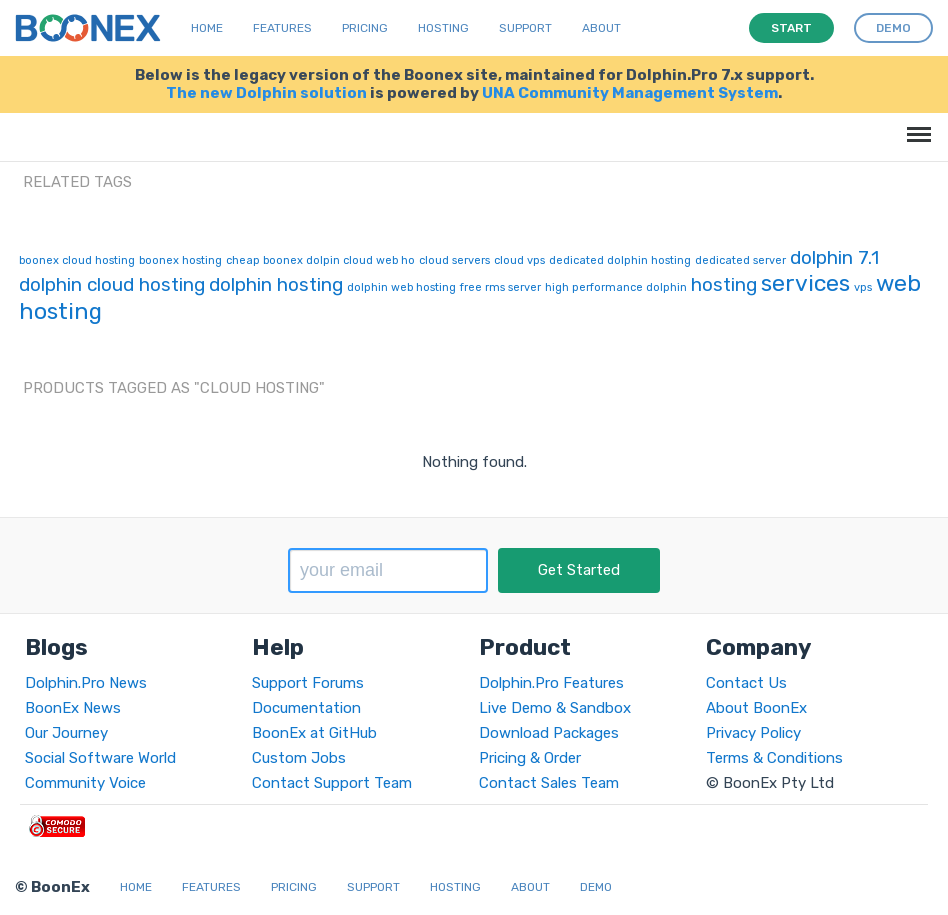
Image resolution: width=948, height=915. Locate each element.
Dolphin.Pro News (86, 683)
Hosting (443, 28)
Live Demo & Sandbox (555, 708)
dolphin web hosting (401, 287)
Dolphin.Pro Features (551, 683)
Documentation (306, 708)
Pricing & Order (530, 758)
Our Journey (66, 733)
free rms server (500, 287)
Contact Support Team (332, 783)
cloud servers (454, 260)
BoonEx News (73, 708)
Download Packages (549, 733)
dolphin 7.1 (834, 257)
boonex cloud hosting (77, 260)
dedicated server (740, 260)
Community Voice (85, 783)
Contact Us (746, 683)
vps (863, 287)
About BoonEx (756, 708)
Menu (915, 124)
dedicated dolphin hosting (620, 260)
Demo (596, 887)
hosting (724, 284)
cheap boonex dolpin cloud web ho (320, 260)
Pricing (365, 28)
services (805, 283)
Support (525, 28)
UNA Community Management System (630, 93)
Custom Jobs (299, 758)
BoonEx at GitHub (314, 733)
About (601, 28)
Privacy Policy (753, 733)
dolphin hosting (276, 284)
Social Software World (100, 758)
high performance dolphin (616, 287)
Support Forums (308, 683)
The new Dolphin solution (266, 93)
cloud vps (519, 260)
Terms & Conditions (774, 758)
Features (282, 28)
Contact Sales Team (549, 783)
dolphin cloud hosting (112, 284)
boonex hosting (180, 260)
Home (207, 28)
